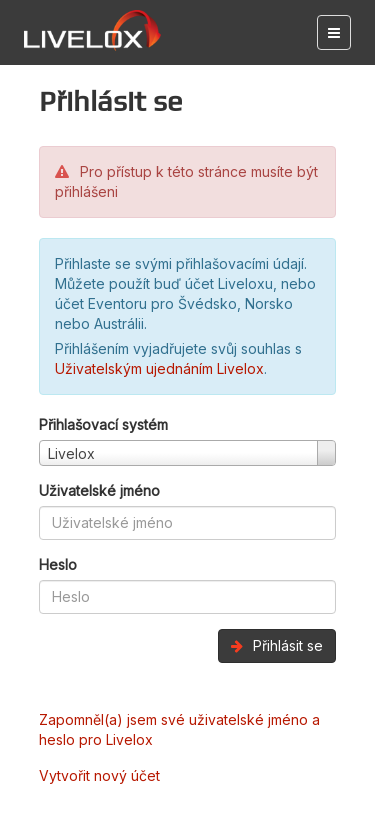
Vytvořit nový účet (99, 775)
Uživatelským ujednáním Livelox (159, 368)
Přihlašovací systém (103, 424)
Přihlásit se (277, 645)
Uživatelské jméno (99, 490)
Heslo (58, 564)
